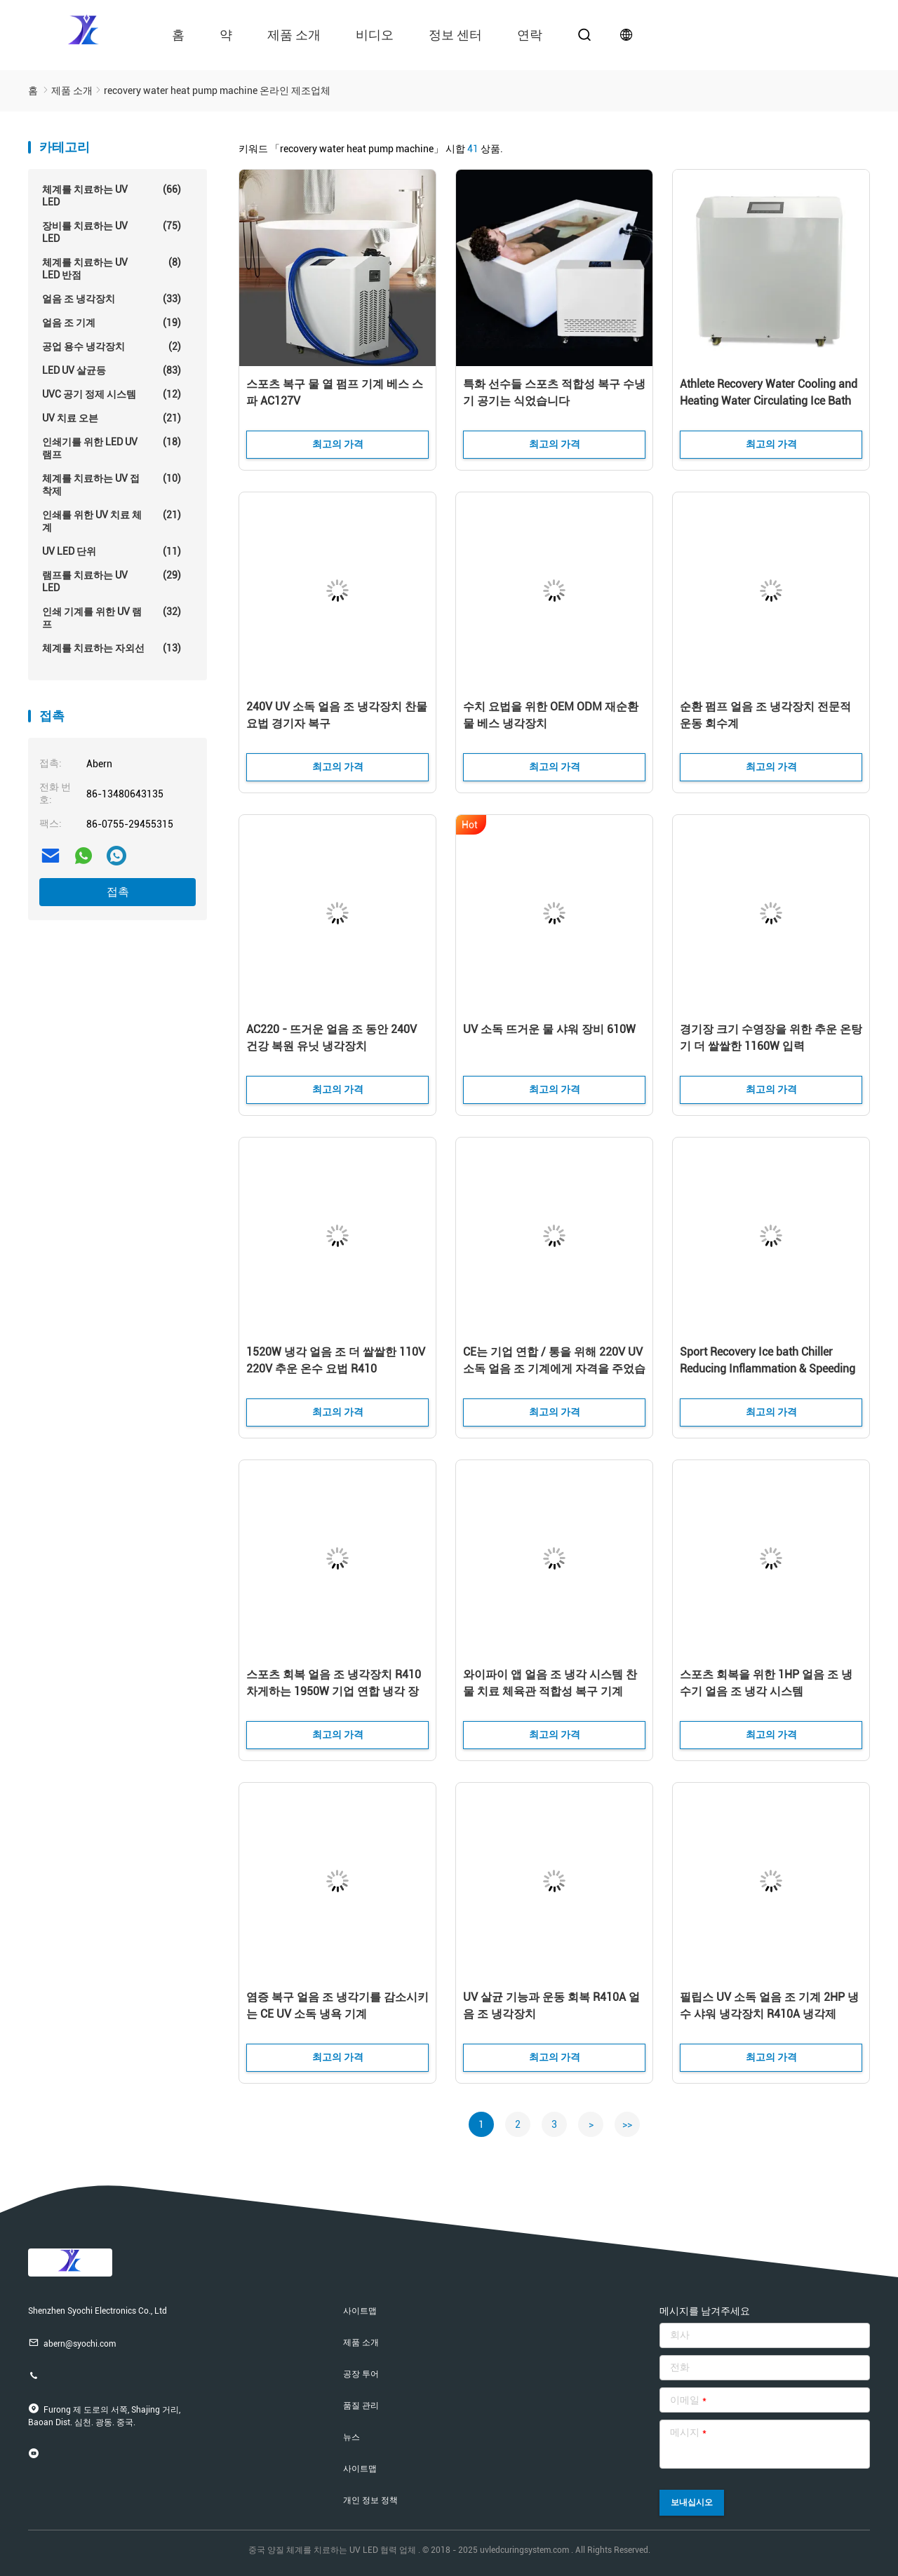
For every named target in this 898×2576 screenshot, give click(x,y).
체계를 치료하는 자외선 (111, 648)
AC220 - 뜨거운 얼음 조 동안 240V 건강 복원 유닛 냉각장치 (331, 1038)
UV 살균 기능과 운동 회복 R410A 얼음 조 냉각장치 (551, 2005)
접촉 (118, 891)
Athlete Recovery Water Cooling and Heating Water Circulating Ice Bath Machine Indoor (768, 400)
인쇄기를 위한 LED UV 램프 (111, 448)
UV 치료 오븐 (111, 418)
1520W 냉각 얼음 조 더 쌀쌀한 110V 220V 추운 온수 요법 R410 (335, 1360)
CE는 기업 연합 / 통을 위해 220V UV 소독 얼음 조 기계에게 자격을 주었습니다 (554, 1368)
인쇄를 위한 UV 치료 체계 (111, 520)
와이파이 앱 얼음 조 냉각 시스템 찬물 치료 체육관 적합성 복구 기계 (550, 1683)
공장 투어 (361, 2374)
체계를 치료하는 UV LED (111, 195)
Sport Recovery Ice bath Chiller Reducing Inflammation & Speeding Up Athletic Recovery (767, 1368)
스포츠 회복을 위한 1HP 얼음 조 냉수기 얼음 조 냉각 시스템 (766, 1683)
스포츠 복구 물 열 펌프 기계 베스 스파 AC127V (334, 392)
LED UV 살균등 (111, 370)
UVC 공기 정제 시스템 (111, 394)
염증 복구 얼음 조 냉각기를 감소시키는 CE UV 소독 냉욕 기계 (337, 2005)
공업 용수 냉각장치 (111, 346)
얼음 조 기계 (111, 322)
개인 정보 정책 (370, 2500)
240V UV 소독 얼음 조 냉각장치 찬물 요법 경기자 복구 (336, 715)
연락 (529, 34)
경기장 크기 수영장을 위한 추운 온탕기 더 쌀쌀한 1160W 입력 (771, 1038)
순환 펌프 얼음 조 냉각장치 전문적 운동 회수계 (765, 715)
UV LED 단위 (111, 551)
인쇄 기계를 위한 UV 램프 (111, 617)
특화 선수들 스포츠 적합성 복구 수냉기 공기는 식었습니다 (554, 392)
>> (627, 2124)
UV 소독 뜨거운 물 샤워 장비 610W (549, 1029)
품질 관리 (361, 2405)
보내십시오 (692, 2502)
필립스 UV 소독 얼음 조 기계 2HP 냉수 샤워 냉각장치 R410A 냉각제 (769, 2005)
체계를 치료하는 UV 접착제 (111, 484)
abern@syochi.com (72, 2343)
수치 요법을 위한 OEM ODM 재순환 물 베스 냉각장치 (550, 715)
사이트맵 (360, 2311)
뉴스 (351, 2437)
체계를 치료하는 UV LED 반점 (111, 268)
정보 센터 (455, 34)
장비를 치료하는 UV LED (111, 232)
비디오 (375, 34)
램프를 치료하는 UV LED (111, 581)
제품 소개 (294, 34)
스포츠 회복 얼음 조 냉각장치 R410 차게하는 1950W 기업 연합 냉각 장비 (333, 1691)
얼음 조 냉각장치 (111, 298)
